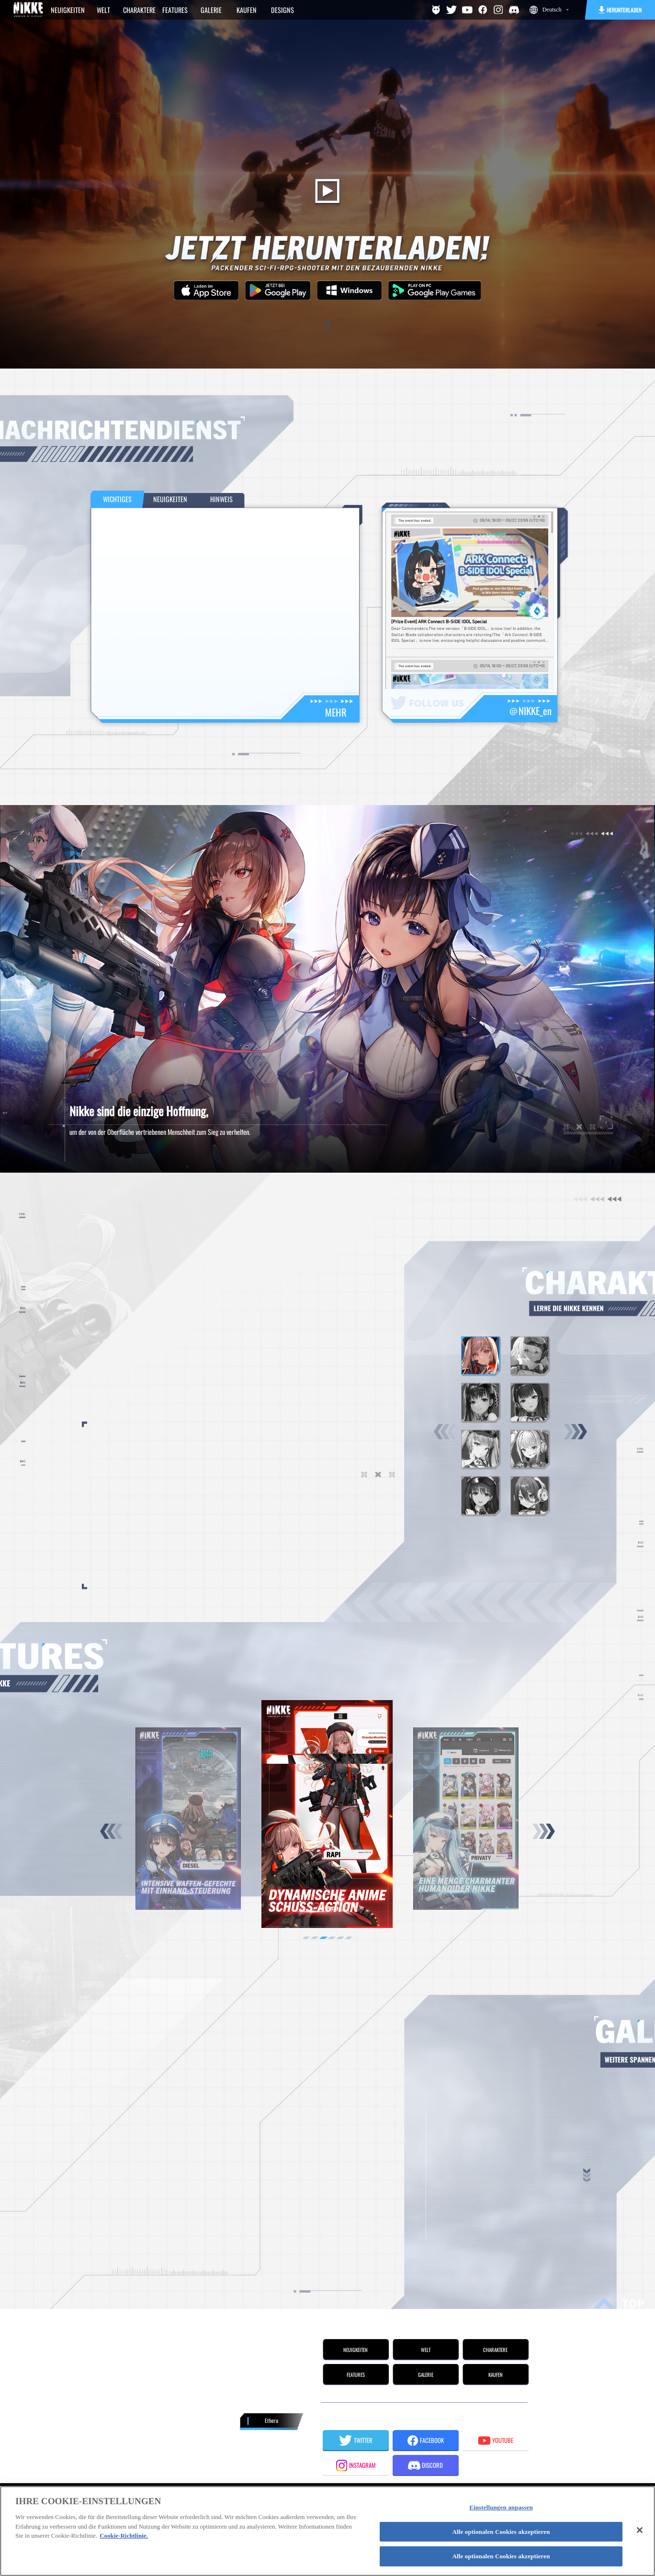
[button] (575, 1431)
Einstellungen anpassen (501, 2507)
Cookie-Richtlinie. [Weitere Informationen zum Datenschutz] (124, 2535)
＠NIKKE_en (530, 710)
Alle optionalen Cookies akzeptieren (501, 2531)
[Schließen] (639, 2530)
